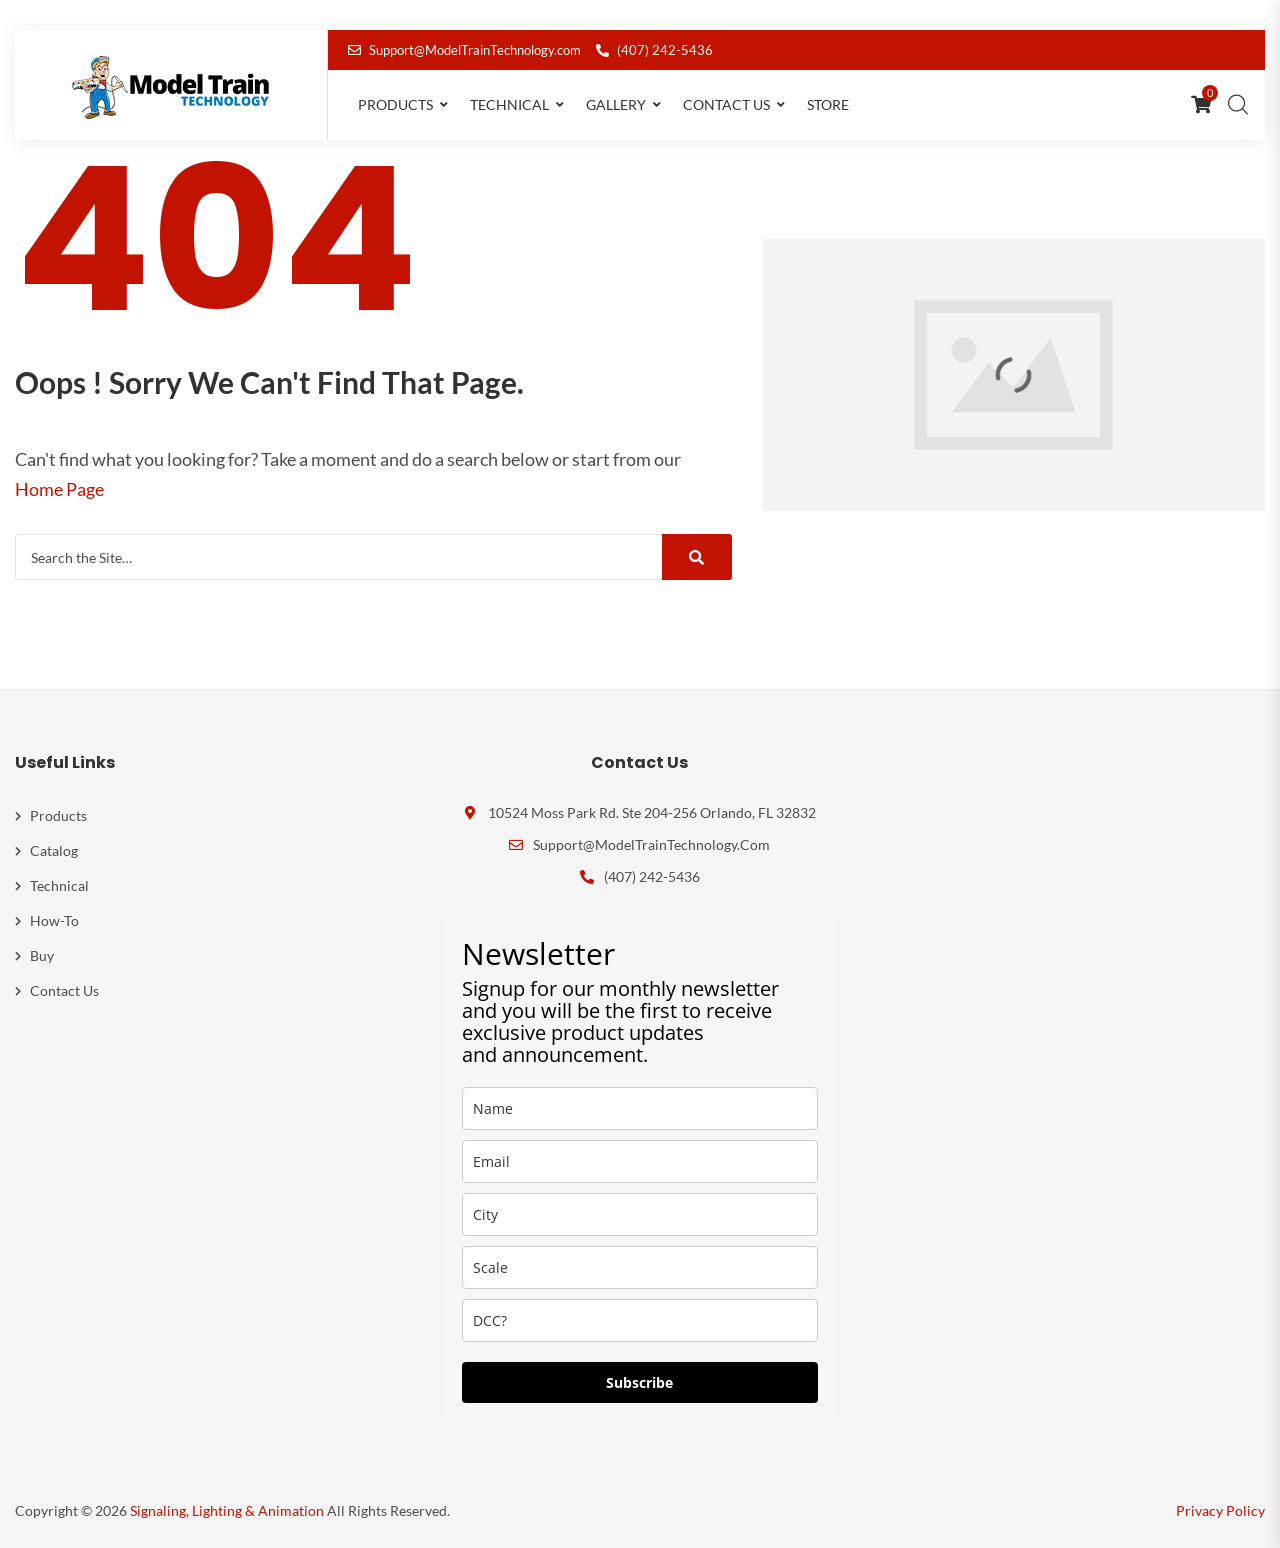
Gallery (616, 104)
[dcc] (640, 1320)
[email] (640, 1161)
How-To (54, 920)
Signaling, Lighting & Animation (227, 1510)
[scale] (640, 1267)
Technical (509, 104)
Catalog (54, 850)
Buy (42, 955)
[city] (640, 1214)
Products (395, 104)
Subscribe (639, 1382)
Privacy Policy (1220, 1510)
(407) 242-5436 (654, 50)
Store (828, 104)
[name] (640, 1108)
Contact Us (726, 104)
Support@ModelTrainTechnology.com (464, 50)
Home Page (59, 489)
